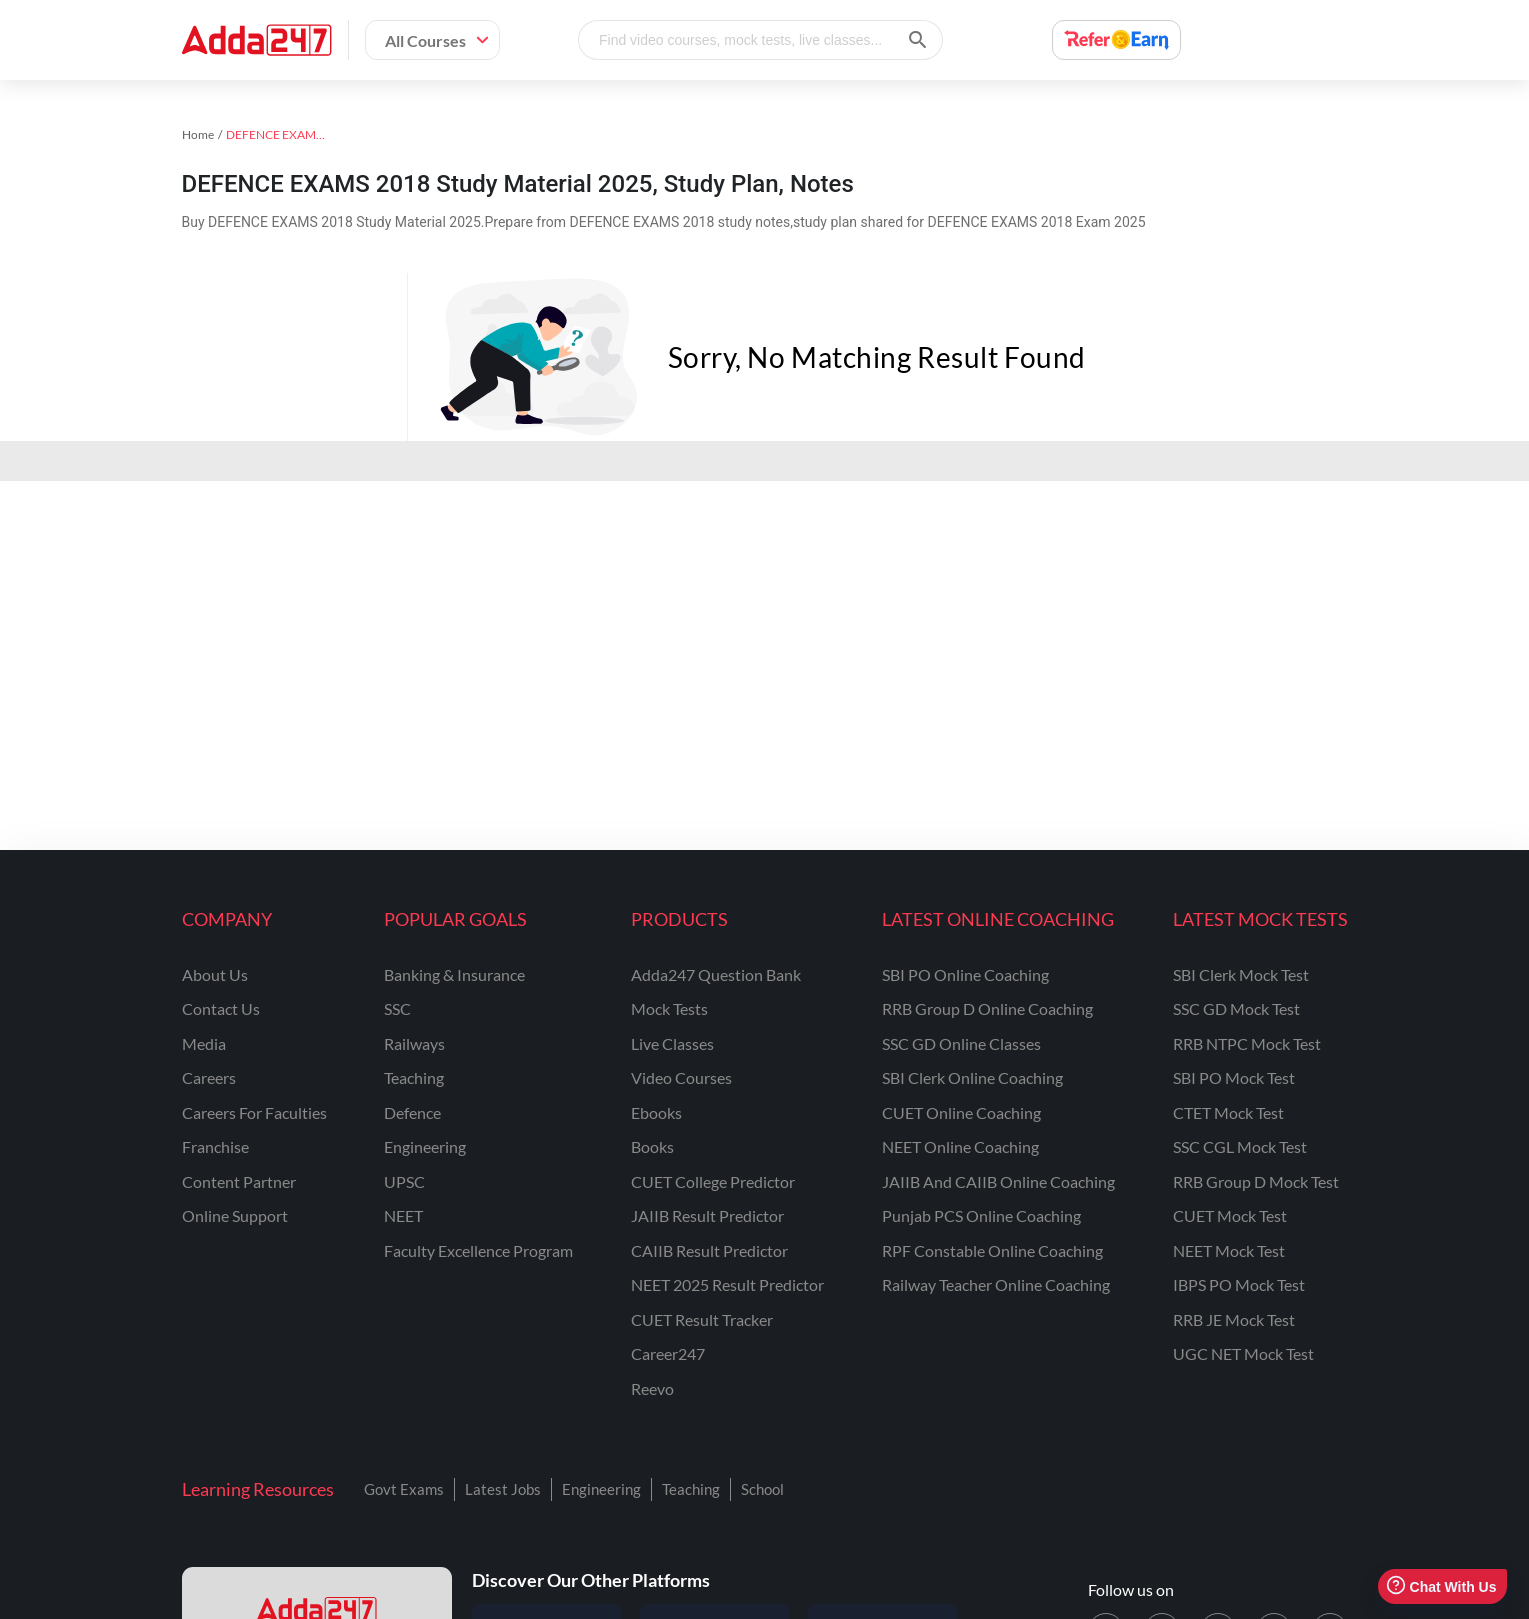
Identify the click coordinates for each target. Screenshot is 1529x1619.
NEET (403, 1215)
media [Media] (204, 1043)
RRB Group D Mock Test (1256, 1181)
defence (412, 1112)
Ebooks (656, 1112)
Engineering (601, 1489)
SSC (397, 1008)
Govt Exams (404, 1489)
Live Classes (672, 1043)
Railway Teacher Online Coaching (996, 1284)
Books (652, 1146)
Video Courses (681, 1077)
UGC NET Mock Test (1243, 1353)
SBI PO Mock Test (1234, 1077)
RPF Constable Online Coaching (992, 1250)
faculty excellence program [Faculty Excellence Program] (478, 1250)
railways (414, 1043)
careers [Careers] (209, 1077)
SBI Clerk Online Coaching (972, 1077)
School (762, 1489)
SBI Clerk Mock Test (1241, 974)
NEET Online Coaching (960, 1146)
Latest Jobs (503, 1489)
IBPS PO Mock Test (1239, 1284)
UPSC (404, 1181)
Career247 (668, 1353)
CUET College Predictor (713, 1181)
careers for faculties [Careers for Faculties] (254, 1112)
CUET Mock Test (1230, 1215)
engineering (425, 1146)
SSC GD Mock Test (1236, 1008)
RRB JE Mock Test (1234, 1319)
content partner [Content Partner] (239, 1181)
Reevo (652, 1388)
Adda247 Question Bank (716, 974)
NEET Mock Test (1229, 1250)
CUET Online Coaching (961, 1112)
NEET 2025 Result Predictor (727, 1284)
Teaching (691, 1489)
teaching (414, 1077)
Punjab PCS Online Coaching (981, 1215)
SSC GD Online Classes (961, 1043)
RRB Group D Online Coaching (987, 1008)
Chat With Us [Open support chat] (1441, 1586)
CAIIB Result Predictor (709, 1250)
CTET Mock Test (1228, 1112)
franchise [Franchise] (215, 1146)
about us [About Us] (215, 974)
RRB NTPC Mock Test (1247, 1043)
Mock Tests (669, 1008)
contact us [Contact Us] (221, 1008)
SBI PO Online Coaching (965, 974)
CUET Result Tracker (702, 1319)
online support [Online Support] (235, 1215)
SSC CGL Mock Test (1240, 1146)
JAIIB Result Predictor (707, 1215)
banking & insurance (454, 974)
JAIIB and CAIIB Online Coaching (998, 1181)
